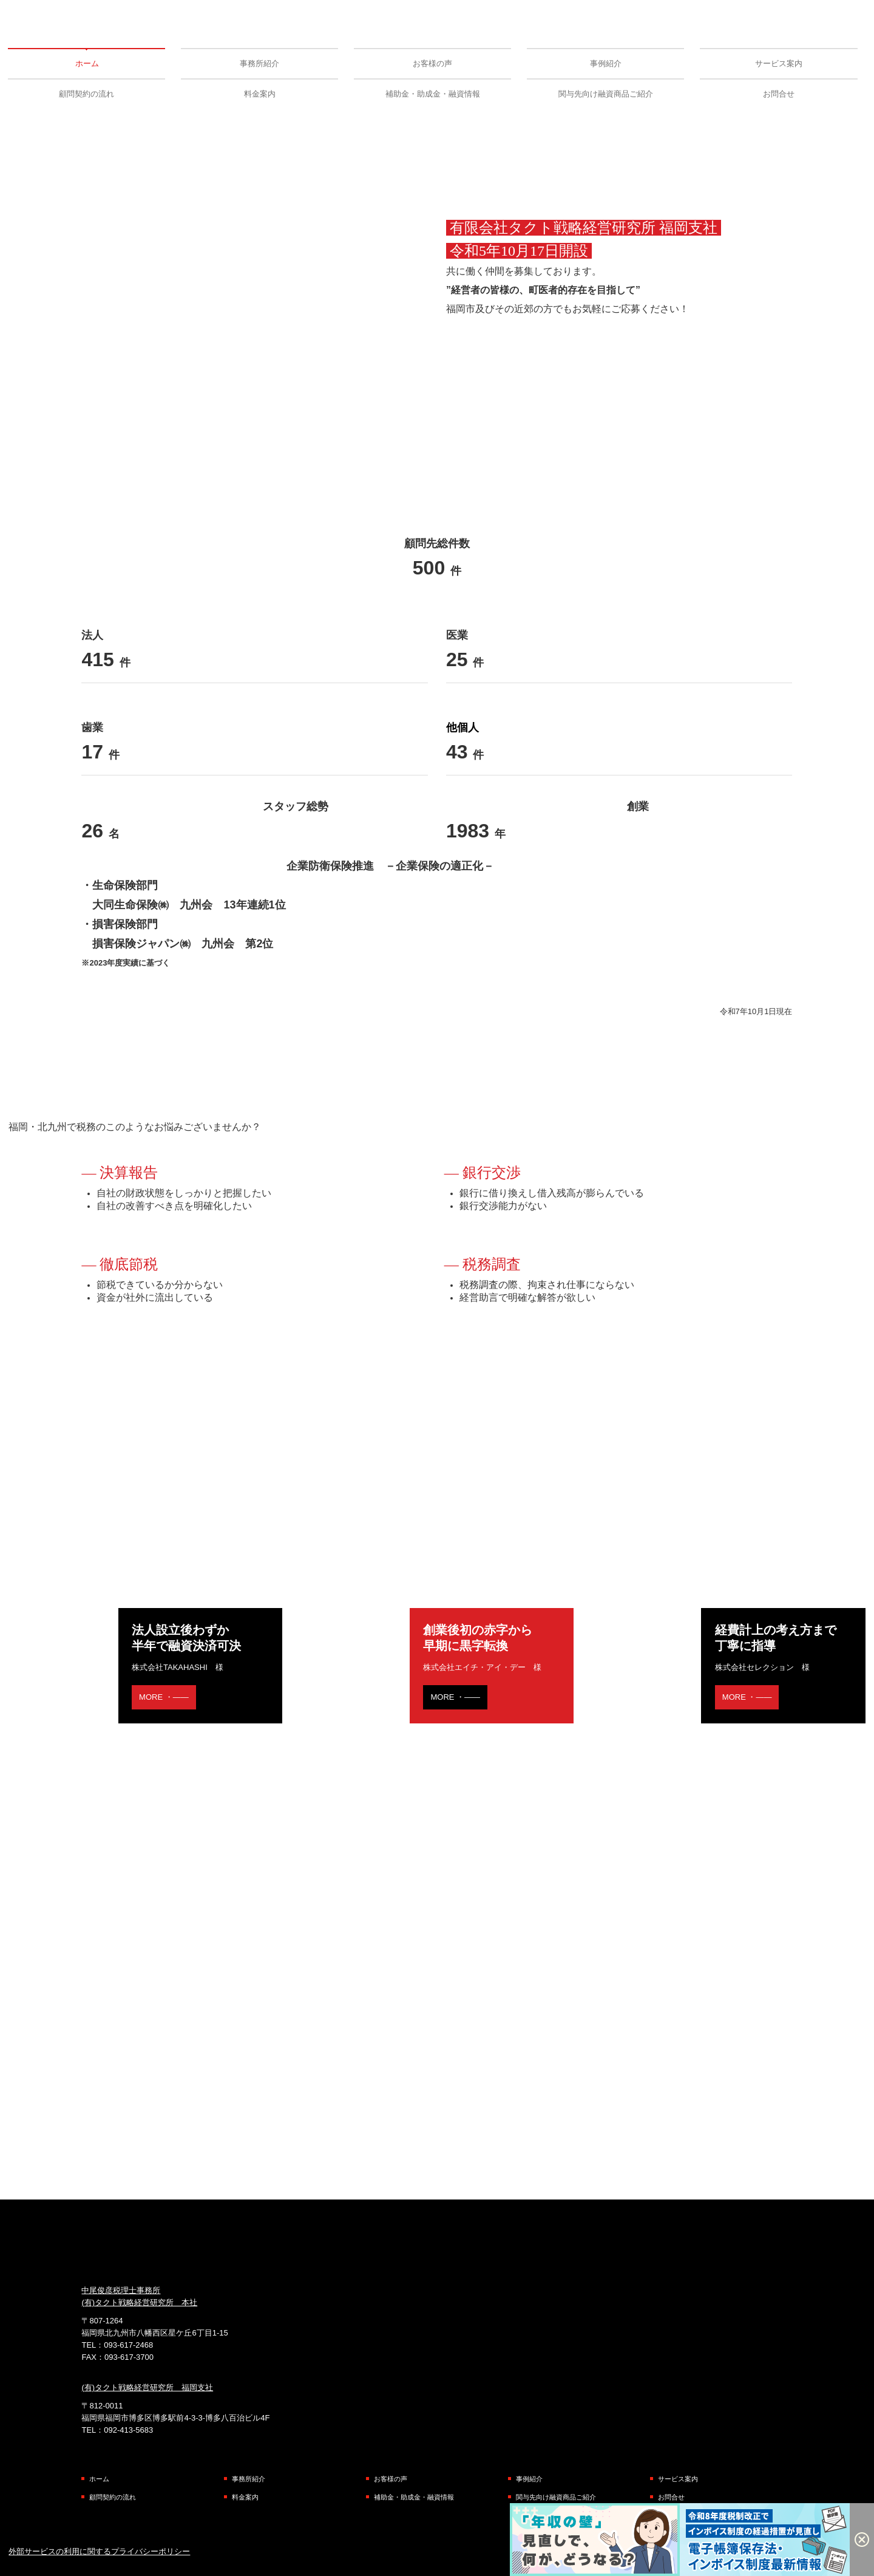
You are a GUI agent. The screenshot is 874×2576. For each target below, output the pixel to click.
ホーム (87, 63)
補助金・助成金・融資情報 (432, 93)
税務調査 (491, 1264)
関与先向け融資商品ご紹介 (605, 93)
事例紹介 (606, 63)
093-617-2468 (128, 2344)
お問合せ (778, 93)
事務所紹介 (259, 63)
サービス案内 (778, 63)
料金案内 (260, 93)
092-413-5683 (128, 2430)
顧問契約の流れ (86, 93)
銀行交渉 (491, 1173)
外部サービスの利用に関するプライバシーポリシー (99, 2551)
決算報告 (129, 1173)
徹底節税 (129, 1264)
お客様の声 (432, 63)
